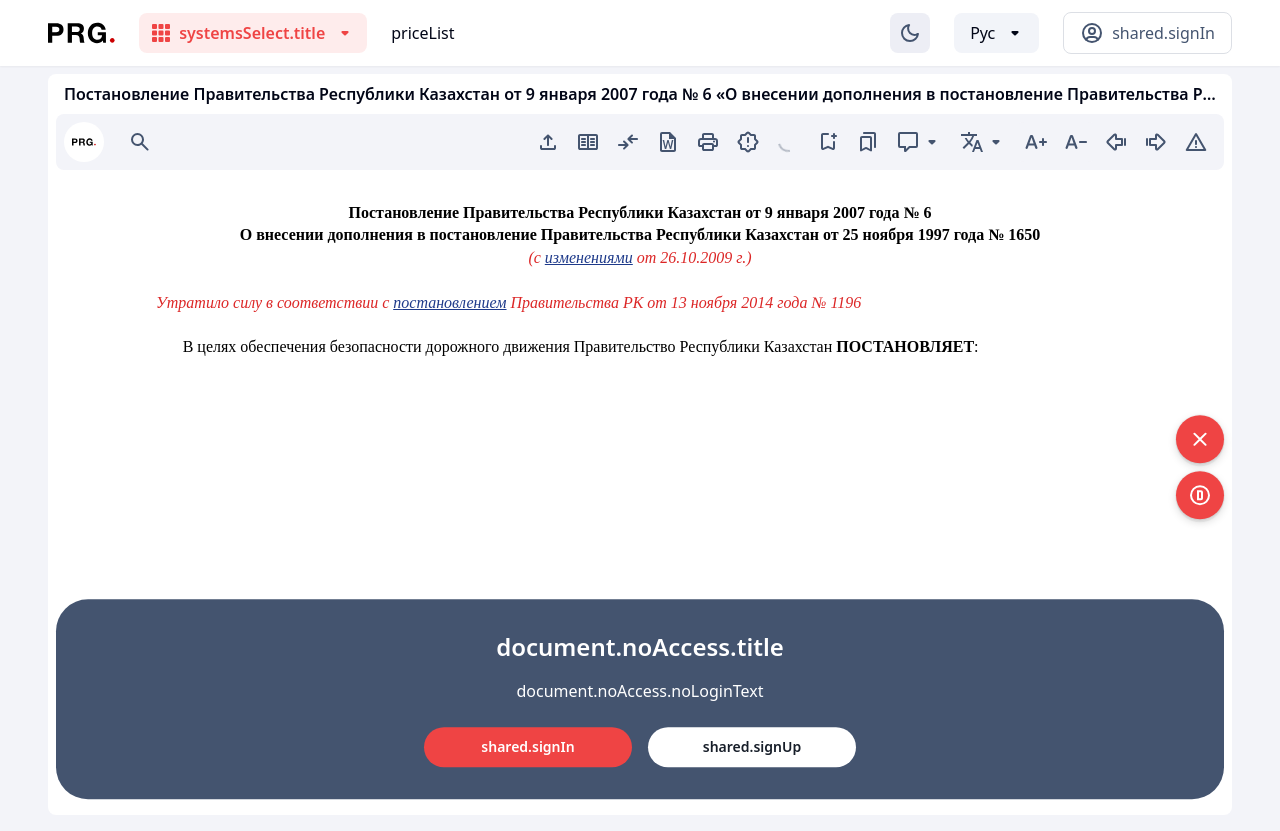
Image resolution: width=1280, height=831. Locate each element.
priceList (422, 33)
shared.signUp (752, 746)
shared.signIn (527, 746)
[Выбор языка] (996, 33)
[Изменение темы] (910, 33)
